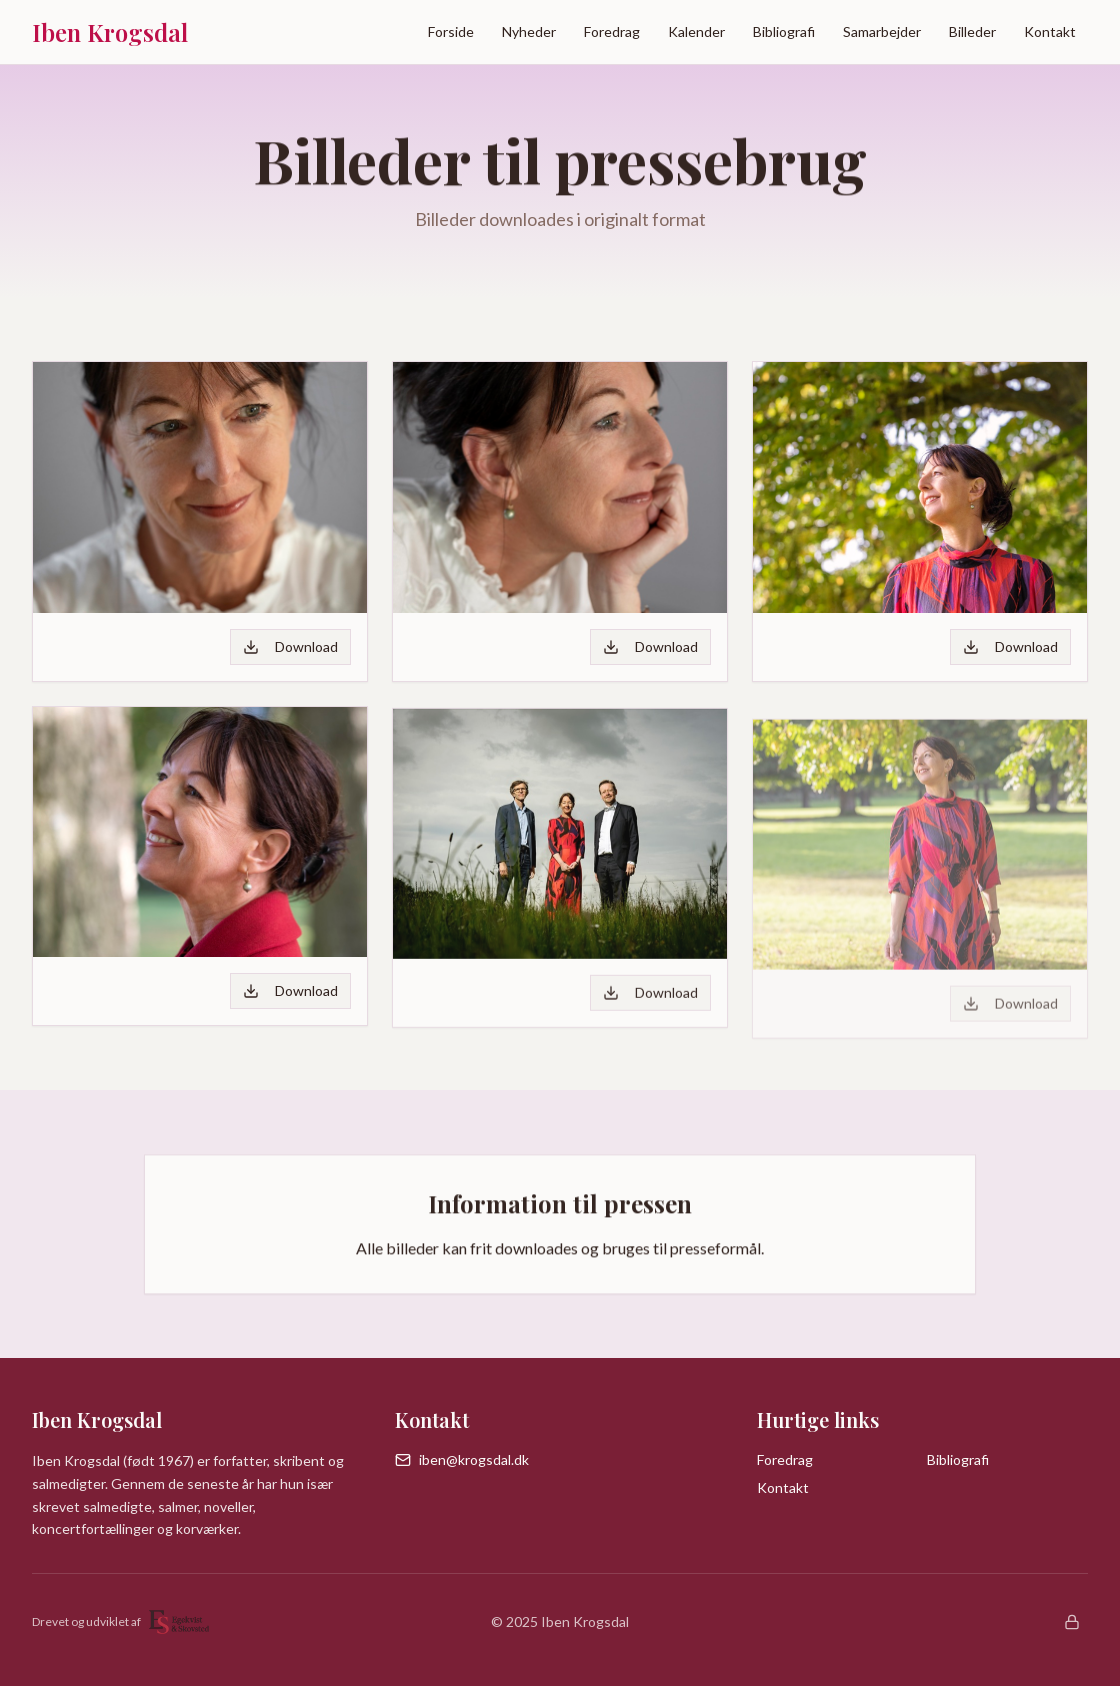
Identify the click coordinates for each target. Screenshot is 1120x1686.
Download (290, 646)
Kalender (696, 31)
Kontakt (1050, 31)
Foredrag (612, 31)
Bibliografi (784, 31)
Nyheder (529, 31)
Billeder (972, 31)
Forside (451, 31)
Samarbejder (882, 31)
